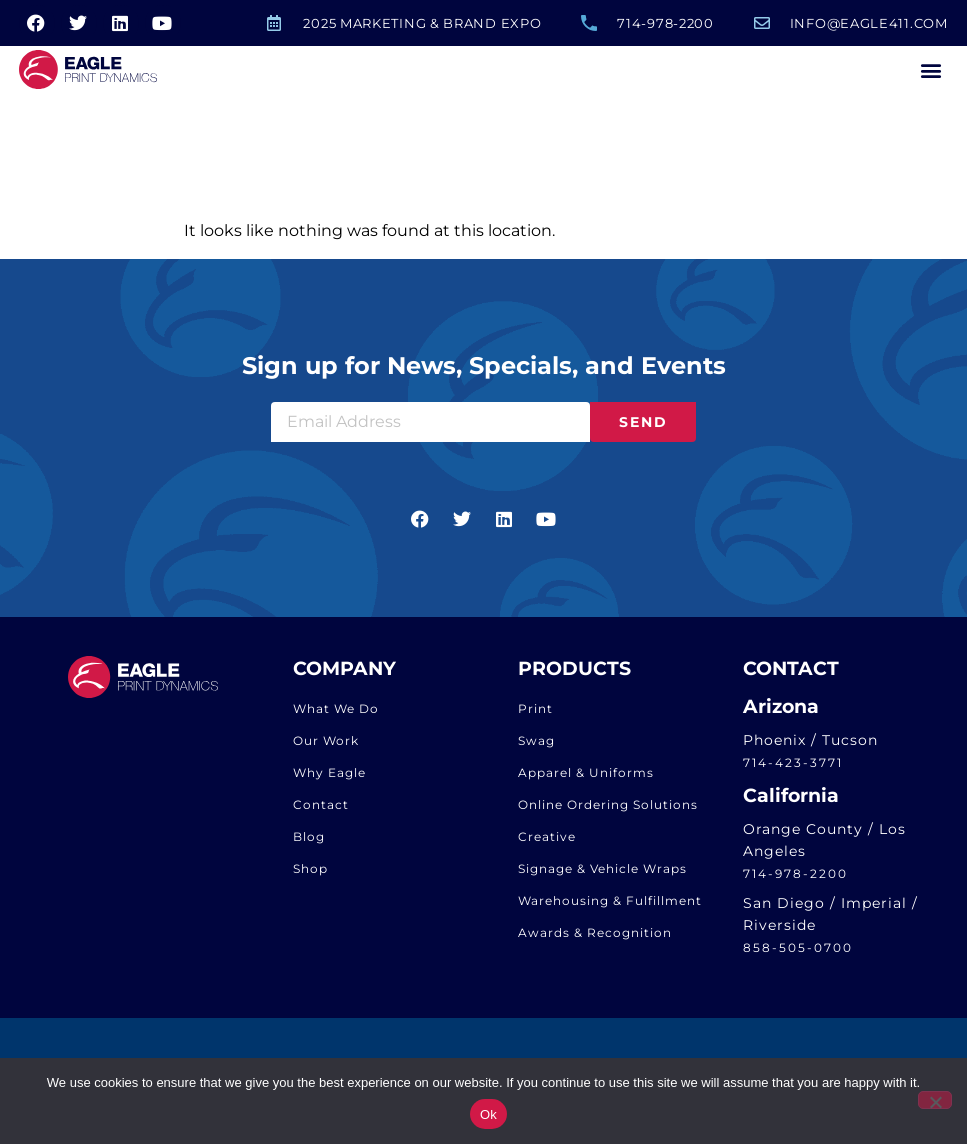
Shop (310, 873)
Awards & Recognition (595, 937)
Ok (488, 1114)
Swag (536, 745)
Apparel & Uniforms (586, 777)
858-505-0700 (798, 953)
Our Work (326, 745)
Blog (309, 841)
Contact (321, 809)
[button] (931, 69)
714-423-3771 (793, 768)
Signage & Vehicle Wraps (602, 873)
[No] (935, 1100)
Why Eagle (329, 777)
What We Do (336, 713)
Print (535, 713)
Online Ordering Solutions (608, 809)
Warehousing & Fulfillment (610, 905)
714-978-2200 (795, 878)
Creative (547, 841)
